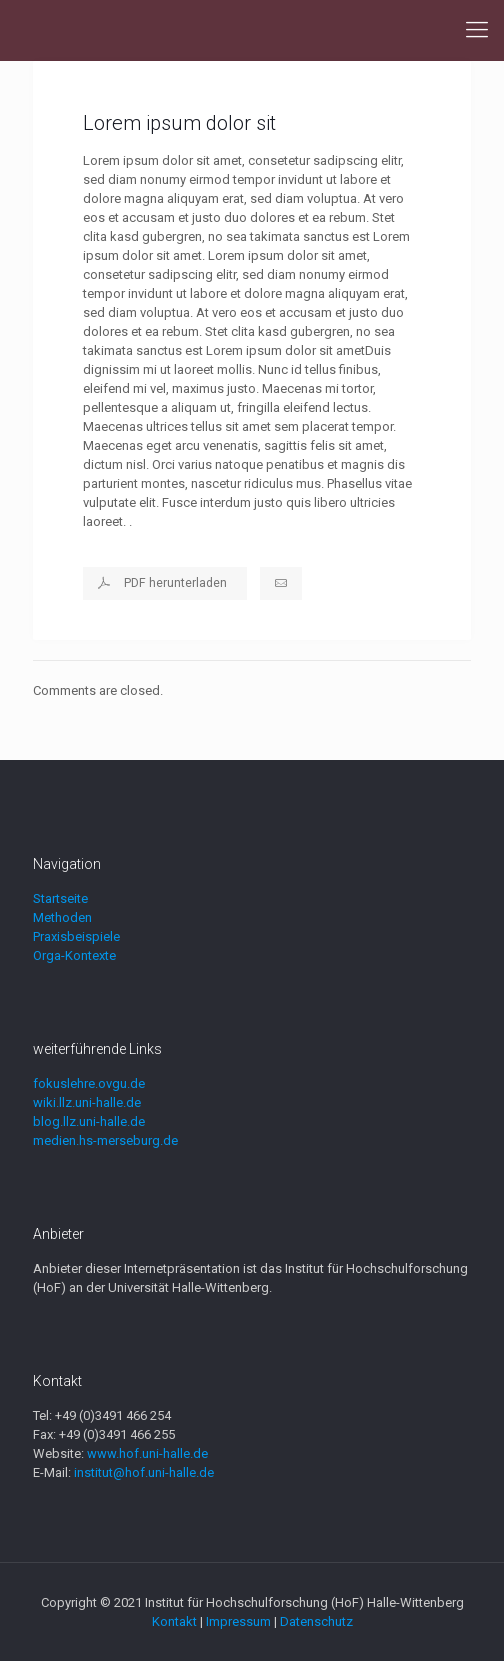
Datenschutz (316, 1621)
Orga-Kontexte (74, 955)
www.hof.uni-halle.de (147, 1453)
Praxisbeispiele (76, 936)
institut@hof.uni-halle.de (144, 1472)
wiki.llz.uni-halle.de (87, 1102)
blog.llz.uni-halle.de (89, 1121)
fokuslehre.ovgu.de (89, 1083)
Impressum (238, 1621)
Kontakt (174, 1621)
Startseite (60, 898)
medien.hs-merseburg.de (105, 1140)
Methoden (62, 917)
